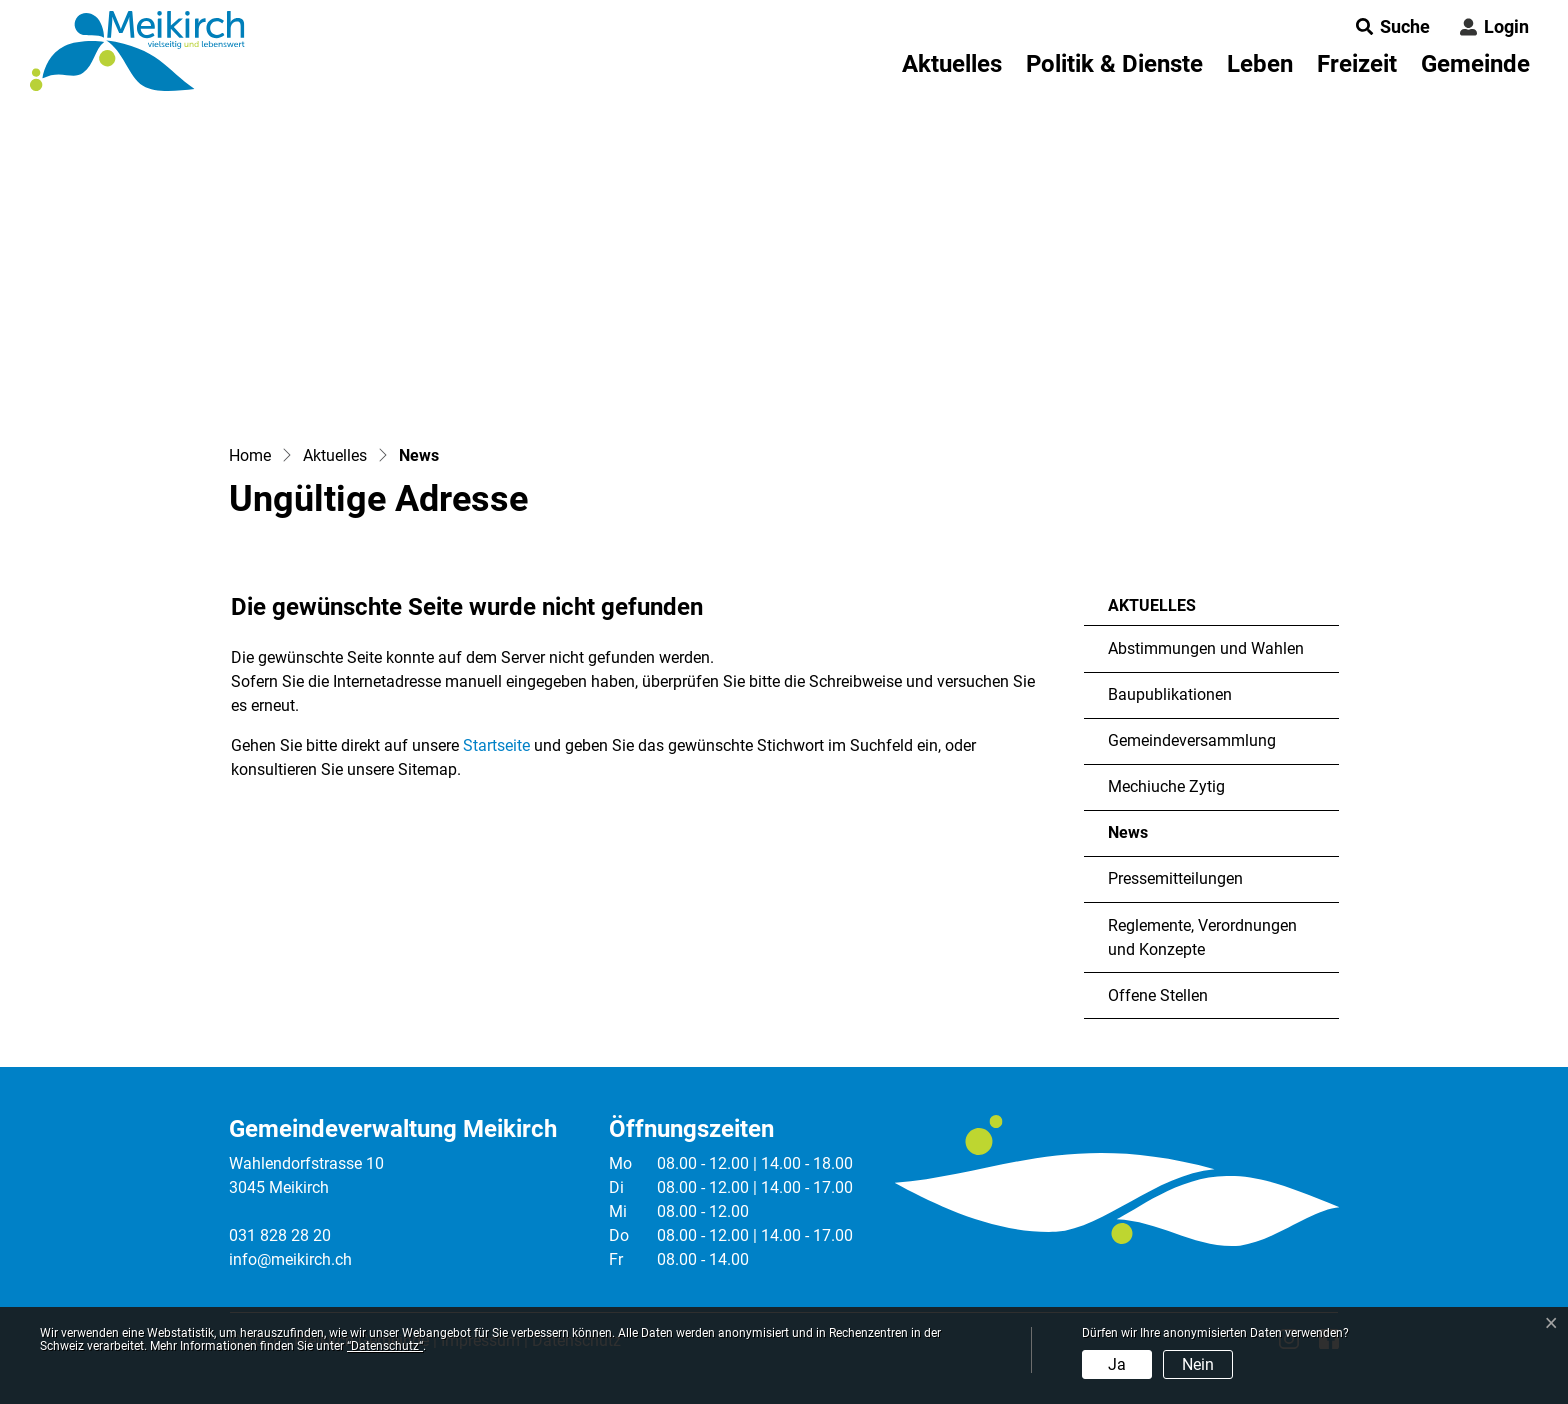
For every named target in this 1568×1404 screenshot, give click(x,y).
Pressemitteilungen (1175, 878)
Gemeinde (1475, 64)
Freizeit (1357, 64)
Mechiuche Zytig (1166, 786)
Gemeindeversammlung (1192, 740)
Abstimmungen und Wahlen (1206, 648)
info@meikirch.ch (290, 1259)
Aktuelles (952, 64)
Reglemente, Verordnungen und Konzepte (1202, 937)
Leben (1260, 64)
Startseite (496, 745)
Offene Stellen (1158, 995)
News (1166, 839)
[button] (1387, 26)
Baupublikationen (1170, 694)
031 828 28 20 (280, 1235)
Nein (1198, 1364)
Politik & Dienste (1114, 64)
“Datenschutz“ (385, 1346)
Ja (1117, 1364)
